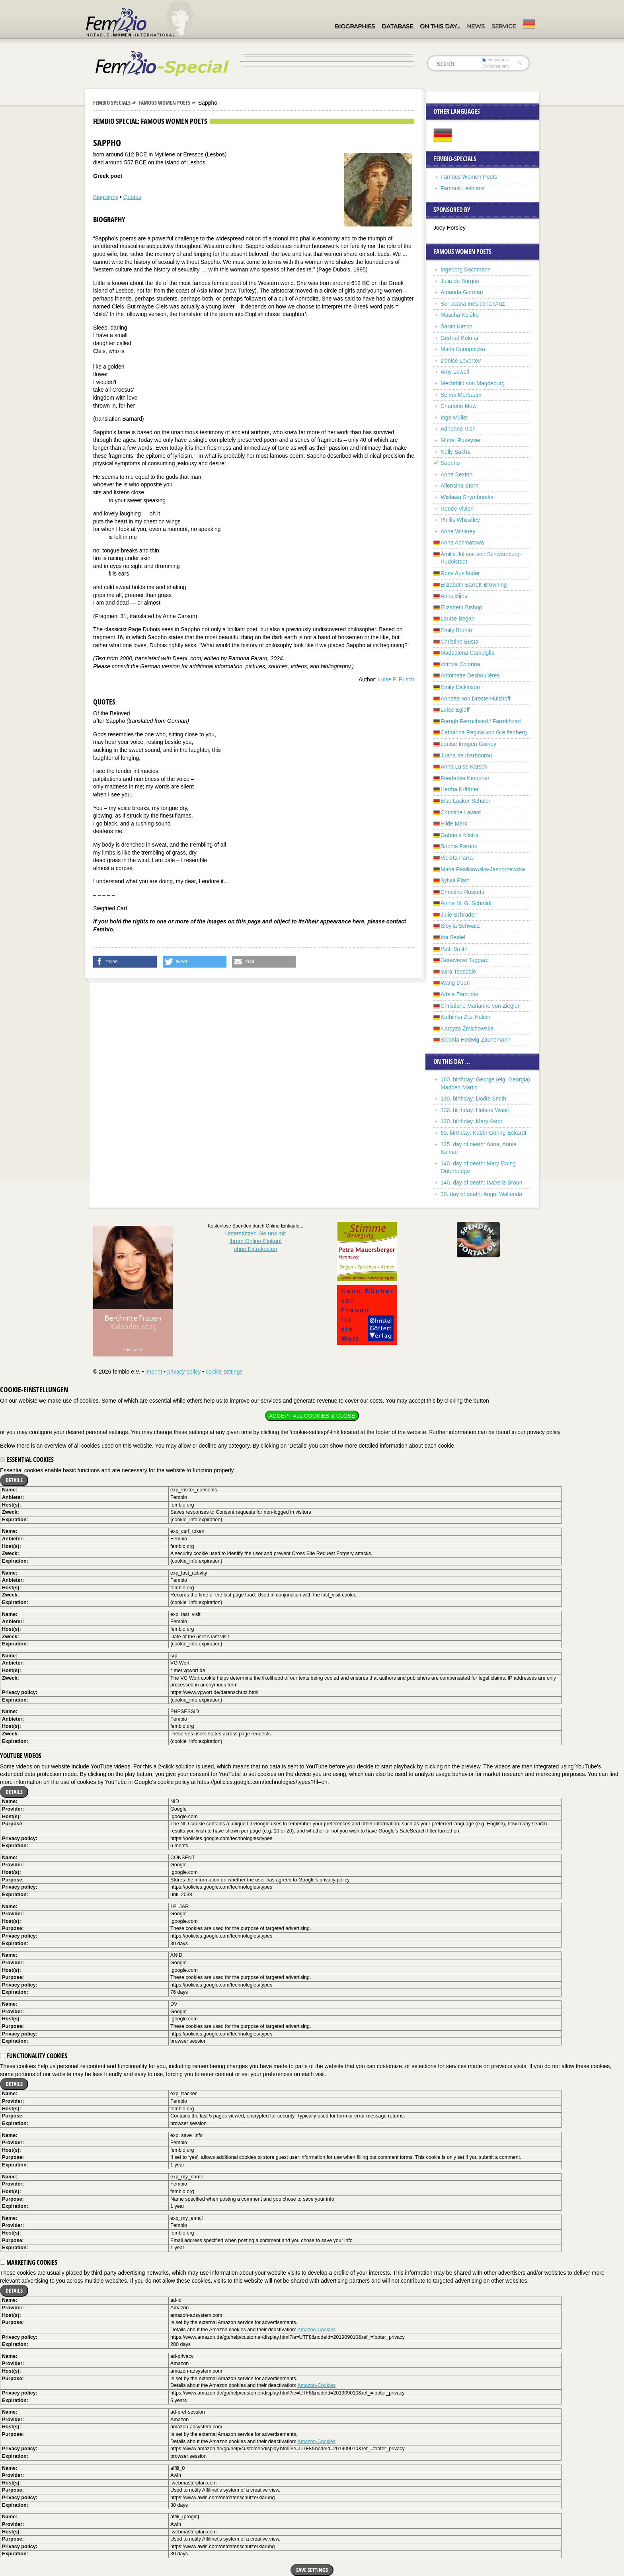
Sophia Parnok (459, 846)
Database (397, 26)
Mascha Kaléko (460, 315)
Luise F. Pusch (396, 679)
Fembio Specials (112, 102)
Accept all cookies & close (312, 1416)
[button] (125, 962)
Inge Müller (454, 417)
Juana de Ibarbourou (466, 755)
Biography (105, 197)
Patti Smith (454, 949)
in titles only (496, 66)
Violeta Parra (457, 858)
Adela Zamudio (459, 994)
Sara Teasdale (458, 971)
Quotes (132, 197)
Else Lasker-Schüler (465, 801)
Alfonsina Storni (460, 485)
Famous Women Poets (164, 102)
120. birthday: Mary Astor (472, 1121)
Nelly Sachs (455, 452)
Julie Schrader (458, 914)
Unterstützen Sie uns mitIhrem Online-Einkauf (255, 1241)
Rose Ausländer (460, 573)
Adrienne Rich (458, 428)
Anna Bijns (454, 596)
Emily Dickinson (460, 687)
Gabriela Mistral (460, 835)
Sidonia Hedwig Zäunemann (476, 1039)
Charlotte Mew (458, 406)
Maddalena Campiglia (467, 653)
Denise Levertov (461, 360)
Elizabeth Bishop (461, 607)
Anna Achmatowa (462, 542)
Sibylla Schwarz (460, 926)
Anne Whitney (458, 531)
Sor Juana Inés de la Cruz (473, 304)
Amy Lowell (455, 372)
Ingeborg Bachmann (466, 269)
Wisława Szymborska (467, 497)
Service (503, 26)
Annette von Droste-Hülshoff (476, 698)
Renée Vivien (457, 508)
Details (14, 1480)
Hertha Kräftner (460, 789)
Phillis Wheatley (460, 520)
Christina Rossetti (462, 892)
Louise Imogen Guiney (468, 744)
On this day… (440, 26)
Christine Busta (459, 641)
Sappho (450, 463)
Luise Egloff (455, 709)
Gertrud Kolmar (460, 338)
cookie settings (224, 1371)
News (476, 26)
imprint (153, 1371)
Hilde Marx (454, 823)
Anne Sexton (456, 474)
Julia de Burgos (460, 281)
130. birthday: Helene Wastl (475, 1110)
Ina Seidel (453, 937)
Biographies (355, 26)
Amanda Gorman (462, 292)
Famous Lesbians (463, 188)
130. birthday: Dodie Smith (473, 1098)
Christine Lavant (461, 812)
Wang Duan (455, 983)
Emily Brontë (456, 630)
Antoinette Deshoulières (470, 675)
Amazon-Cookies (316, 2329)
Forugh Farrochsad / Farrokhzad (481, 721)
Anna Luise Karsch (464, 766)
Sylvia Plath (455, 880)
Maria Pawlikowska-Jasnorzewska (483, 869)
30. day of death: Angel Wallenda (481, 1194)
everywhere (495, 59)
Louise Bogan (458, 618)
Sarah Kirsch (456, 326)
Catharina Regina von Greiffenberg (484, 732)
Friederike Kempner (465, 778)
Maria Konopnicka (463, 349)
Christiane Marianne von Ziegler (480, 1006)
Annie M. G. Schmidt (466, 903)
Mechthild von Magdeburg (473, 383)
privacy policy (184, 1371)
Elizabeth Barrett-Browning (474, 585)
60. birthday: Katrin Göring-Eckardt (483, 1133)
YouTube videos (20, 1755)
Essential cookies (27, 1459)
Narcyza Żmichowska (467, 1028)
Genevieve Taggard (465, 960)
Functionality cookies (33, 2055)
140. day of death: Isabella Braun (481, 1182)
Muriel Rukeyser (461, 440)
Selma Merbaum (461, 395)
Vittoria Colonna (460, 664)
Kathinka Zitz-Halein (465, 1017)
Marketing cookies (28, 2262)
